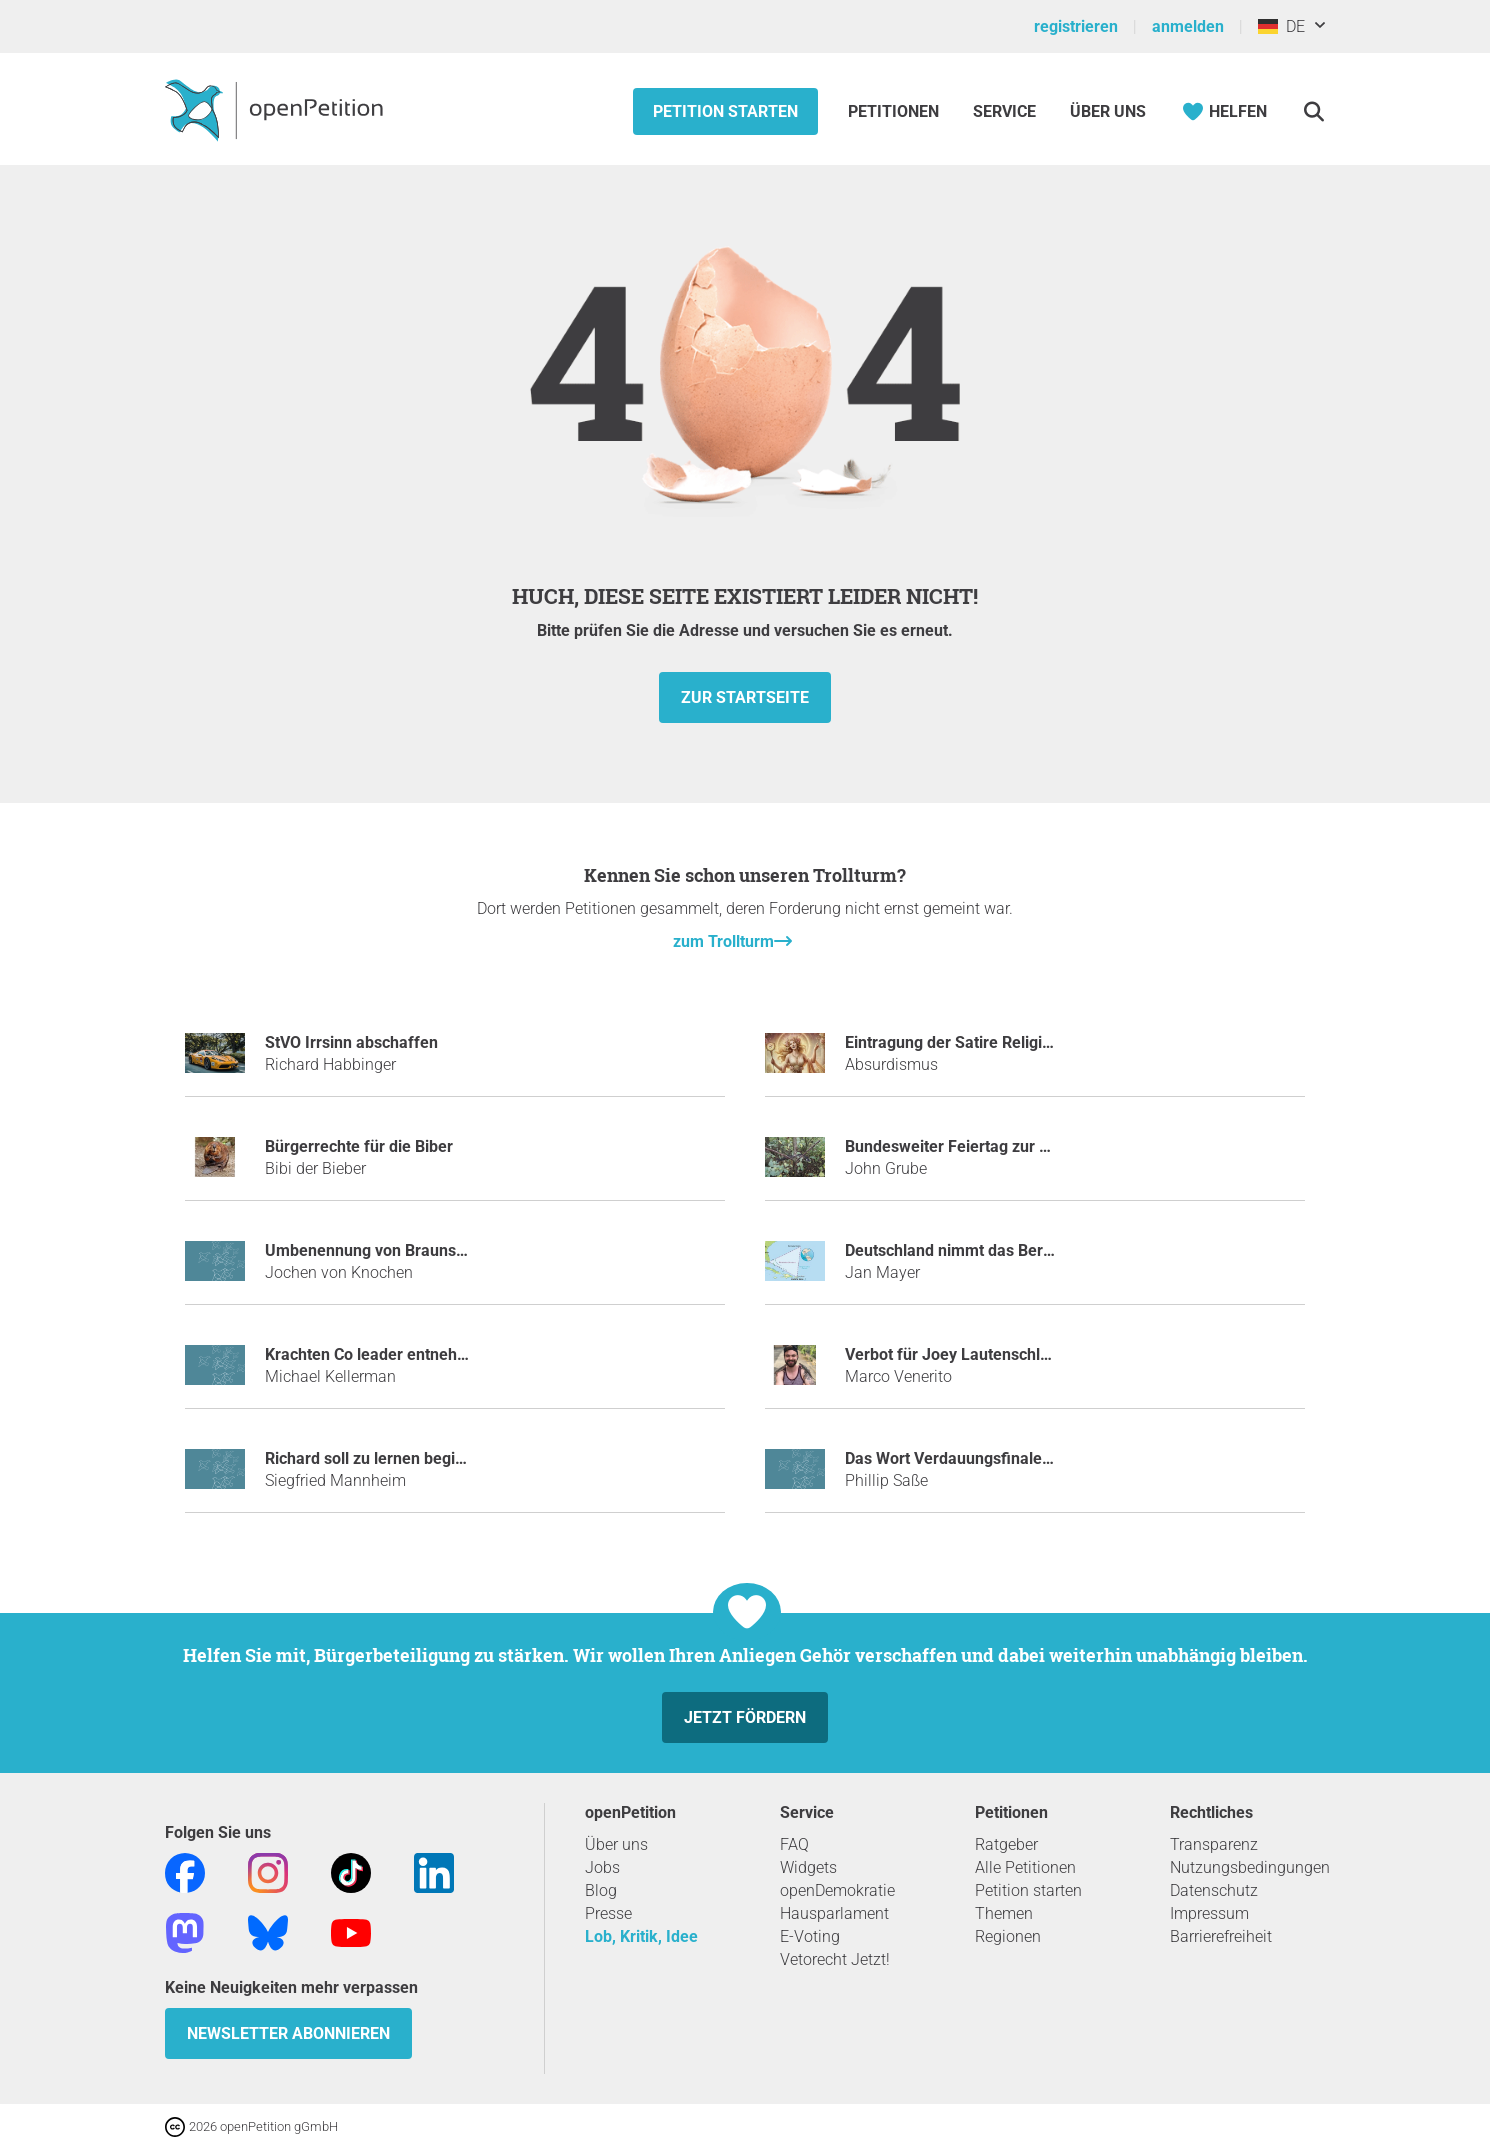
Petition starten (725, 111)
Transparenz (1214, 1844)
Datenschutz (1214, 1890)
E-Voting (810, 1936)
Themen (1004, 1913)
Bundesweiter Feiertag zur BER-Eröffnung (995, 1146)
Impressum (1209, 1913)
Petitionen (895, 111)
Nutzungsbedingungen (1250, 1867)
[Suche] (1313, 111)
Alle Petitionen (1025, 1867)
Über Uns (1108, 111)
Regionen (1008, 1936)
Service (1004, 111)
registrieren (1076, 26)
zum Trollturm (723, 941)
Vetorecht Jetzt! (835, 1959)
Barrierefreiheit (1221, 1936)
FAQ (794, 1844)
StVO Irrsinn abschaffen (351, 1042)
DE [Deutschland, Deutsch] (1281, 26)
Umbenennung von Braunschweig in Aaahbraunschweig (466, 1250)
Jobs (602, 1867)
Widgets (808, 1867)
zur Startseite (745, 697)
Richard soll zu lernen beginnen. (380, 1458)
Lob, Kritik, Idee (641, 1936)
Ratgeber (1006, 1844)
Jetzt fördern (745, 1717)
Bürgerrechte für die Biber (359, 1146)
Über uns (616, 1844)
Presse (608, 1913)
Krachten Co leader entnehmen (377, 1354)
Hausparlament (834, 1913)
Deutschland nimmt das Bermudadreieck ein (1004, 1250)
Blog (601, 1890)
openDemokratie (837, 1890)
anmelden (1188, 26)
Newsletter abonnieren (288, 2033)
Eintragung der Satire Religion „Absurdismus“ (1008, 1042)
